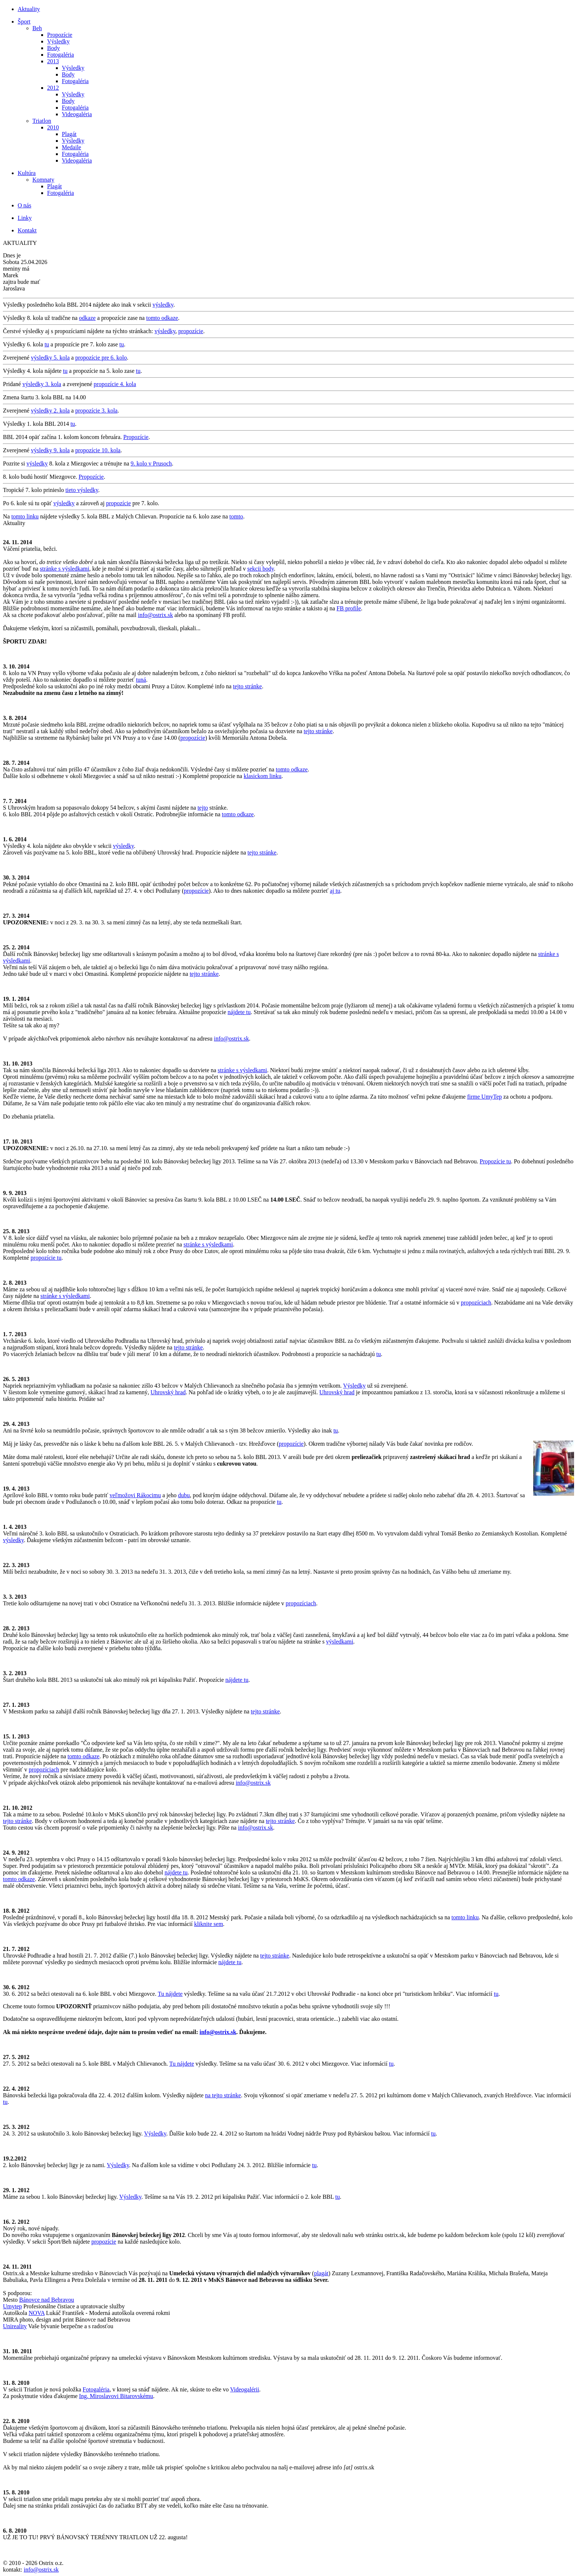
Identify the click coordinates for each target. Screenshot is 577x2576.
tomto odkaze (162, 318)
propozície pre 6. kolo (101, 357)
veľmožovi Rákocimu (135, 1495)
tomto (236, 516)
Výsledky (58, 41)
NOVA (37, 2313)
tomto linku (25, 516)
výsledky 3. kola (41, 384)
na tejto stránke (223, 2095)
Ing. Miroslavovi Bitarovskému (116, 2396)
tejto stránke (247, 686)
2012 (53, 88)
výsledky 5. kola (50, 357)
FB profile (349, 608)
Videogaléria (77, 114)
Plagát (69, 134)
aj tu (335, 891)
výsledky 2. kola (50, 410)
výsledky (162, 305)
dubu (184, 1495)
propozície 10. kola (97, 450)
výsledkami (339, 1641)
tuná (141, 680)
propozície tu (46, 1258)
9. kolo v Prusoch (151, 463)
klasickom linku (263, 776)
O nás (24, 205)
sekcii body (260, 568)
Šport (24, 21)
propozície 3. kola (96, 410)
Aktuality (29, 9)
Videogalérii (244, 2389)
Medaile (71, 147)
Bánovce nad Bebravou (46, 2300)
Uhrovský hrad (168, 1392)
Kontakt (27, 230)
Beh (37, 28)
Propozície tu (495, 1161)
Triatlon (41, 121)
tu (47, 344)
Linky (25, 218)
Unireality (15, 2326)
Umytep (12, 2306)
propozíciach (476, 1302)
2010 (53, 127)
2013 (53, 61)
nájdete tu (239, 1012)
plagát (321, 2273)
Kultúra (27, 173)
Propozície (59, 35)
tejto (203, 807)
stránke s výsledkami (64, 568)
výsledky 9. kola (50, 450)
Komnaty (43, 179)
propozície (190, 331)
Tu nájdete (170, 1994)
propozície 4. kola (115, 384)
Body (53, 48)
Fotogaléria (60, 54)
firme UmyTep (484, 1096)
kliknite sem (208, 1924)
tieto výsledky (82, 490)
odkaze (87, 318)
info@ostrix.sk (155, 615)
